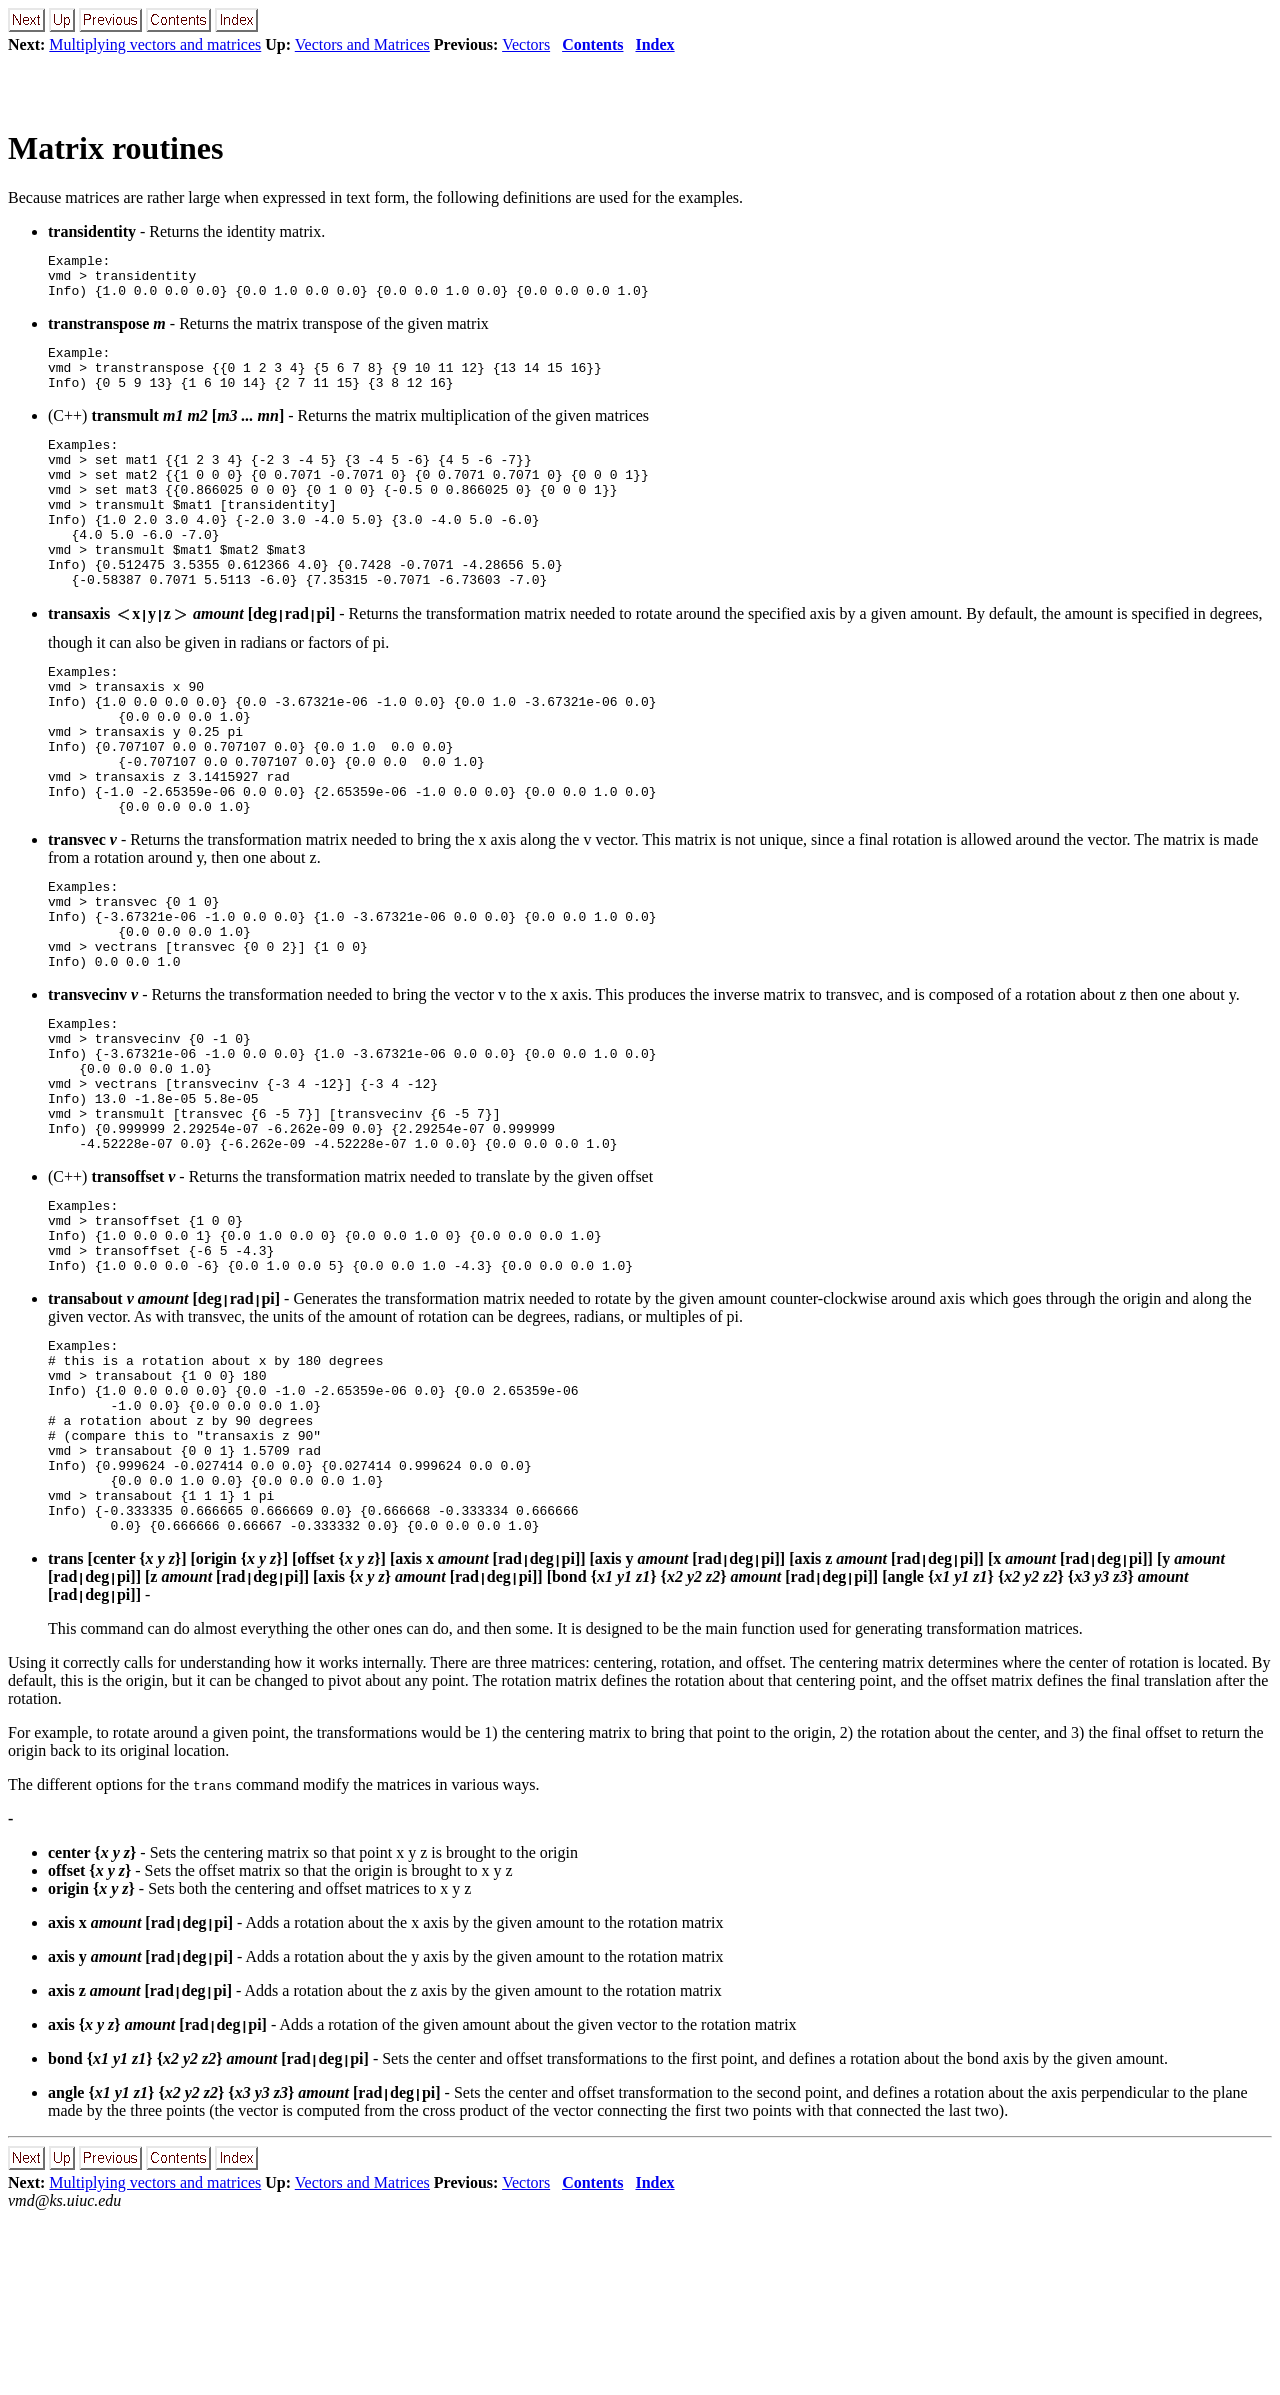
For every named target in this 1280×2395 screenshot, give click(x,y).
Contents (592, 44)
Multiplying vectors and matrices (155, 44)
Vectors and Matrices (362, 44)
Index (654, 44)
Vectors (526, 44)
